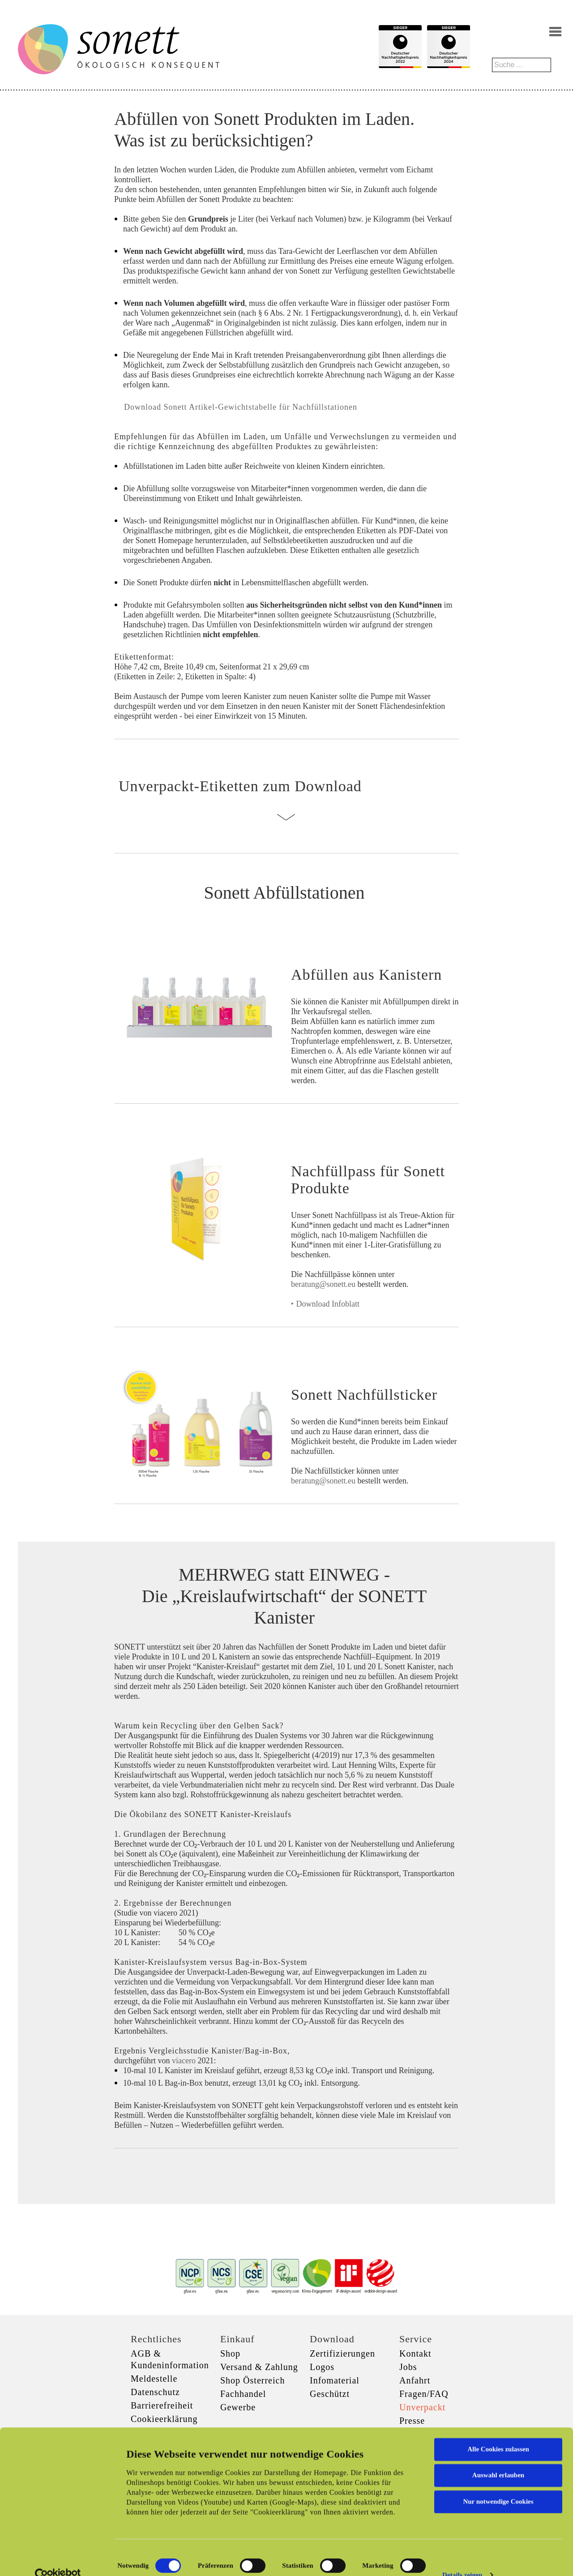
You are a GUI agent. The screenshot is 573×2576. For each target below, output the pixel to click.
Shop (230, 2353)
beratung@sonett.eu (323, 1284)
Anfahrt (414, 2380)
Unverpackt (422, 2407)
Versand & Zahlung (259, 2367)
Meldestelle (154, 2378)
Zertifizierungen (342, 2353)
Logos (322, 2367)
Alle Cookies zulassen (498, 2432)
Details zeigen (462, 2558)
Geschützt (330, 2394)
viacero (184, 2060)
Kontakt (415, 2353)
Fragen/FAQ (424, 2394)
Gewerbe (238, 2407)
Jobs (408, 2367)
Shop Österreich (252, 2380)
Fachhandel (243, 2394)
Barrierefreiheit (162, 2405)
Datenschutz (155, 2392)
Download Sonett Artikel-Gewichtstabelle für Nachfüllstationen (239, 407)
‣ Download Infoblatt (325, 1303)
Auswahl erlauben (498, 2458)
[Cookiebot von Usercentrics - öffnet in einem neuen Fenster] (58, 2558)
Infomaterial (334, 2380)
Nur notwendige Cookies (498, 2485)
